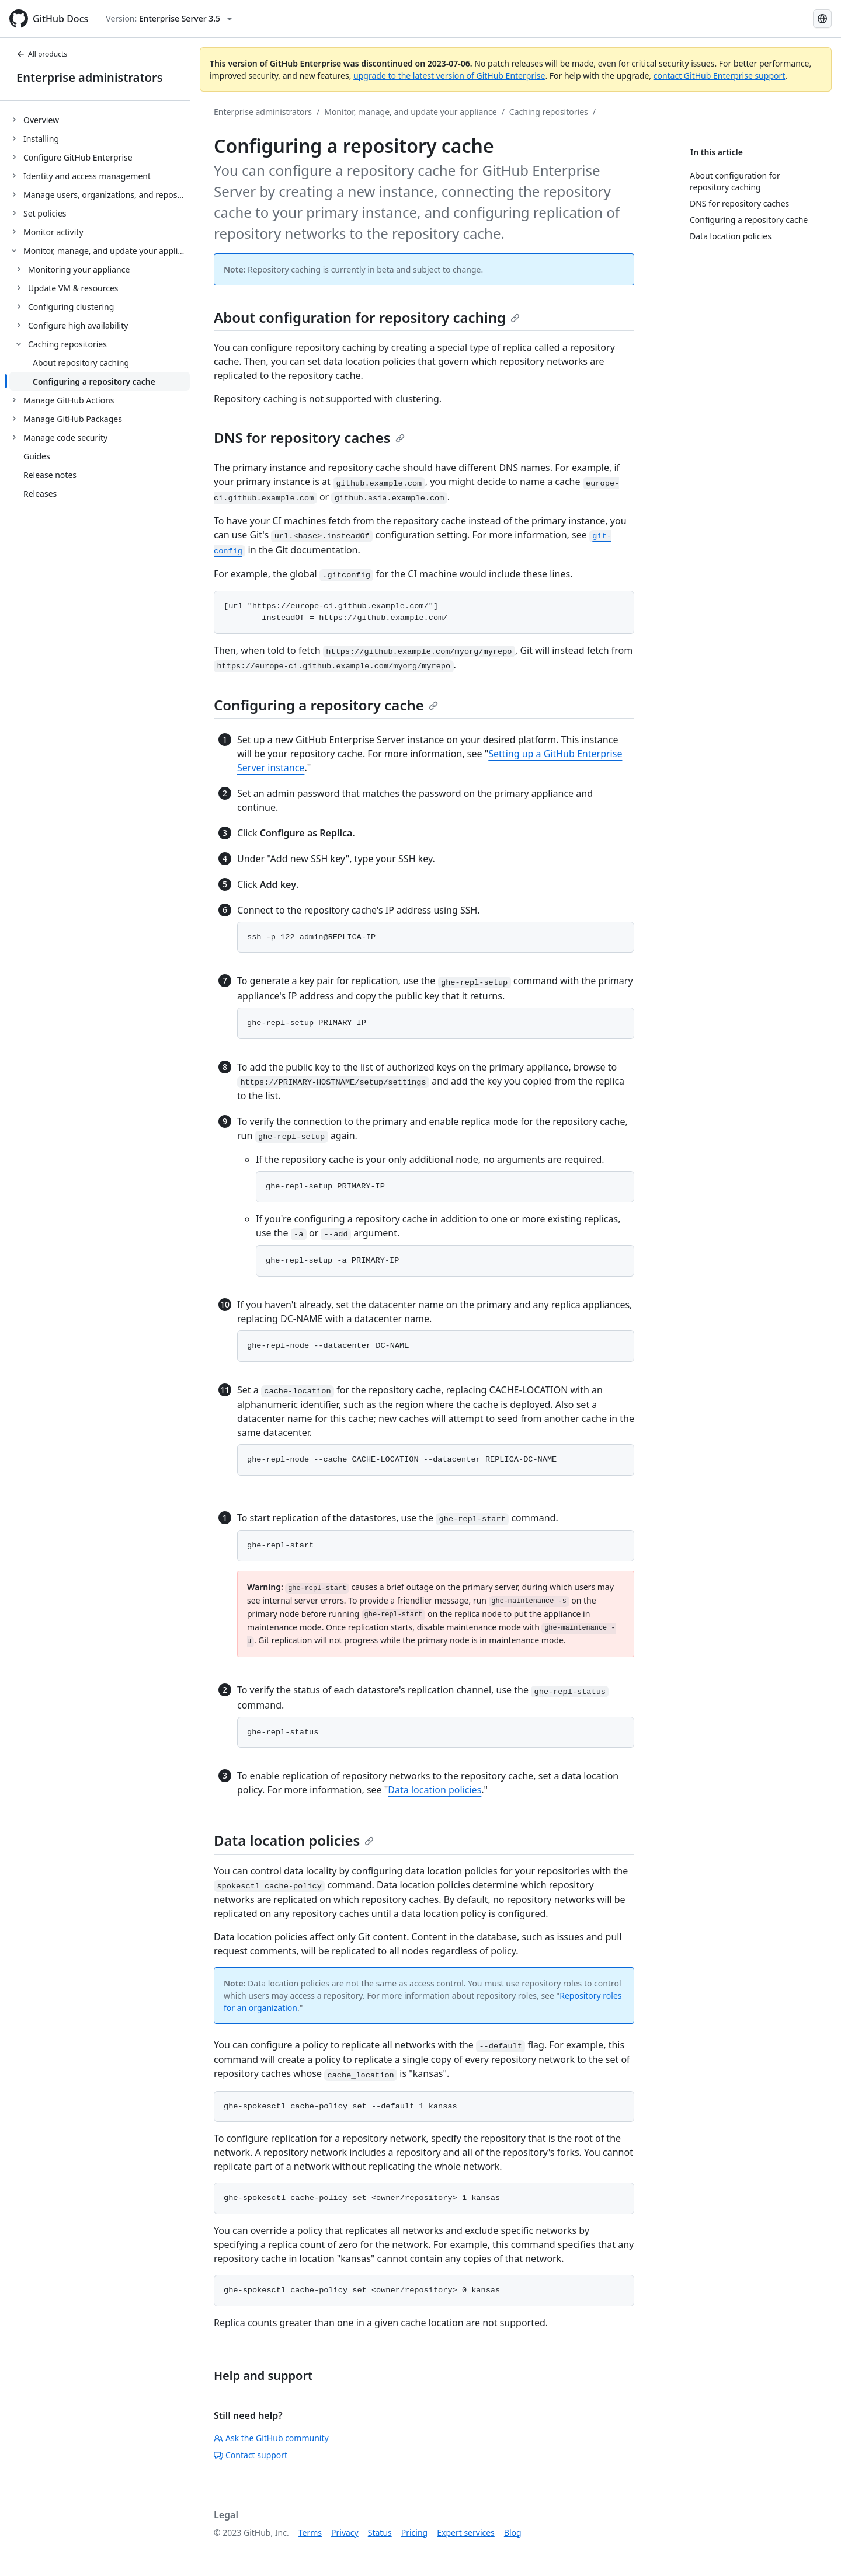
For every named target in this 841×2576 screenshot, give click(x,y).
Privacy (345, 2532)
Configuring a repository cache (326, 704)
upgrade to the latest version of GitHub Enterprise (449, 75)
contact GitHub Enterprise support (720, 75)
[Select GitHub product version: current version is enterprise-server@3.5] (168, 18)
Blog (513, 2532)
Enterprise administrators (89, 77)
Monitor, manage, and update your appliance (410, 111)
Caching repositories (548, 111)
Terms (310, 2532)
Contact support (250, 2454)
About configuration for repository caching (367, 317)
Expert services (466, 2532)
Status (380, 2532)
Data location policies (434, 1789)
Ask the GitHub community (271, 2437)
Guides (36, 456)
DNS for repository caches (309, 437)
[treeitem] (99, 119)
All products (41, 54)
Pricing (414, 2532)
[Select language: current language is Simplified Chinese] (822, 18)
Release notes (50, 474)
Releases (40, 493)
